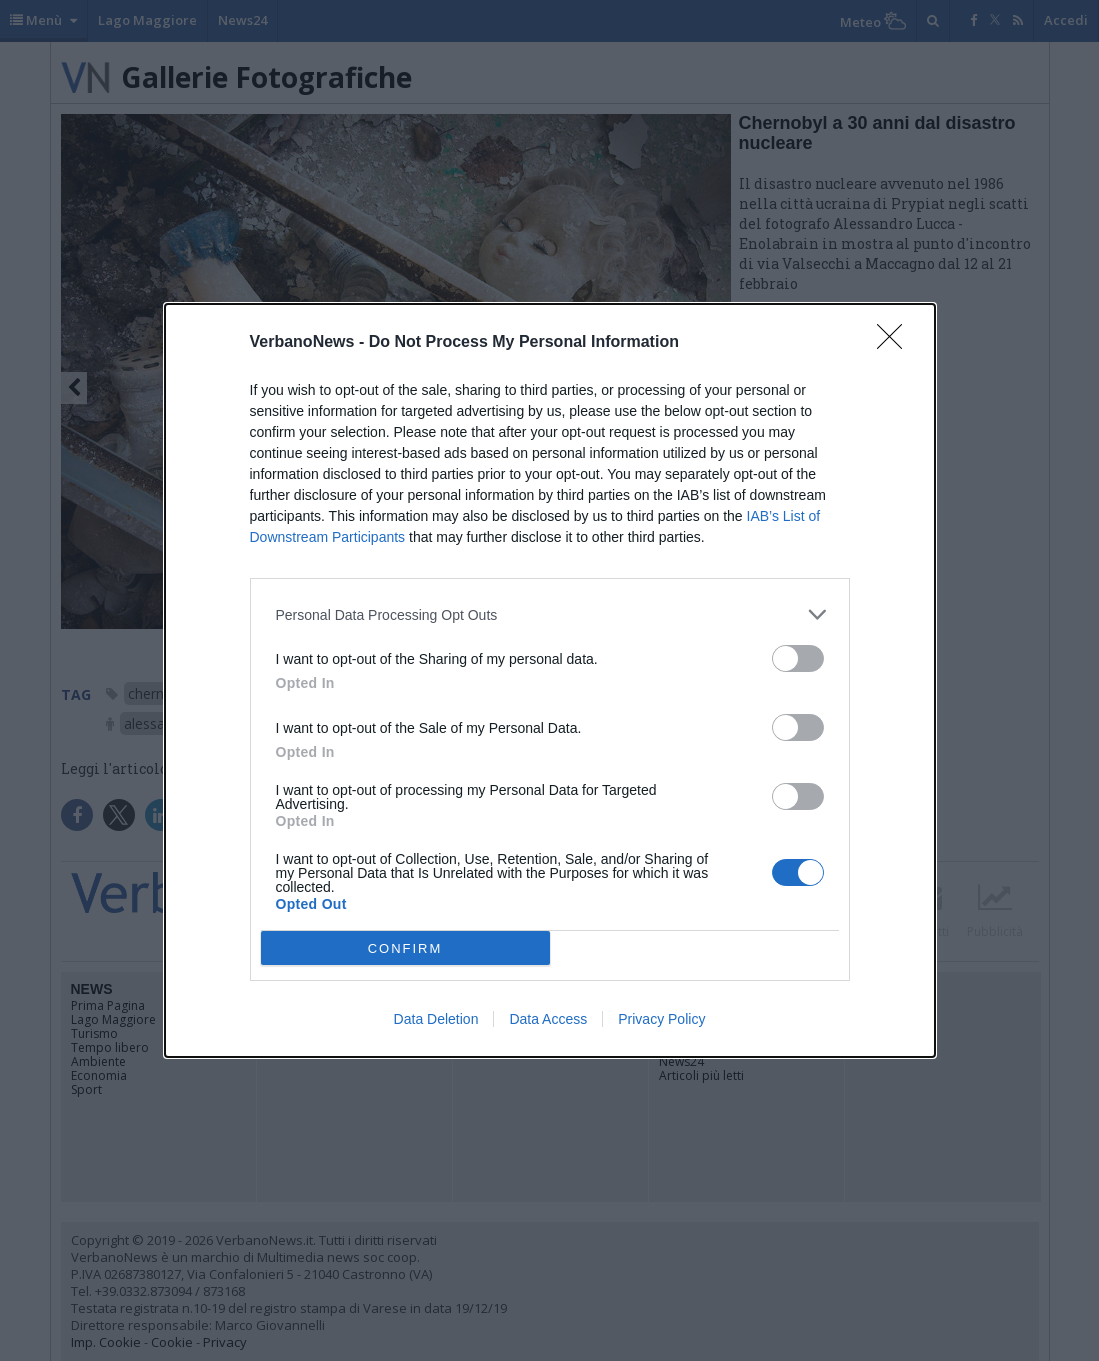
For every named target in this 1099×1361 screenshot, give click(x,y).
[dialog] (550, 680)
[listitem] (550, 614)
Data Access (548, 1019)
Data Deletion (436, 1019)
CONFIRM (405, 948)
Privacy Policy (661, 1019)
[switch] (798, 658)
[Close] (896, 343)
